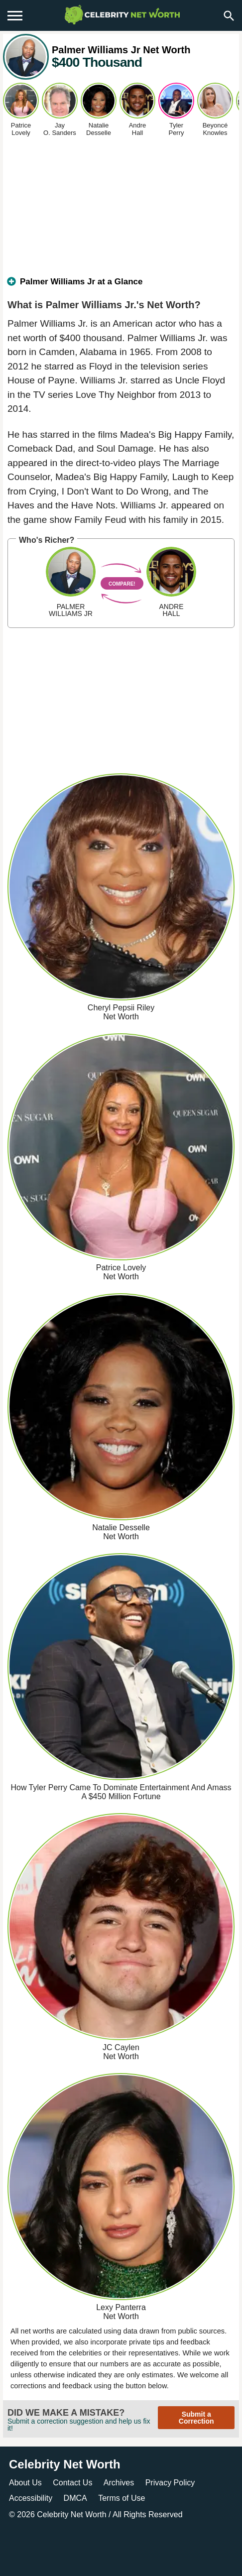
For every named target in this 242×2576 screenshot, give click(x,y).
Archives (119, 2482)
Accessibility (30, 2498)
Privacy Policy (170, 2482)
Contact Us (72, 2482)
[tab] (121, 286)
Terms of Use (121, 2498)
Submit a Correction (196, 2417)
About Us (25, 2482)
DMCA (75, 2498)
